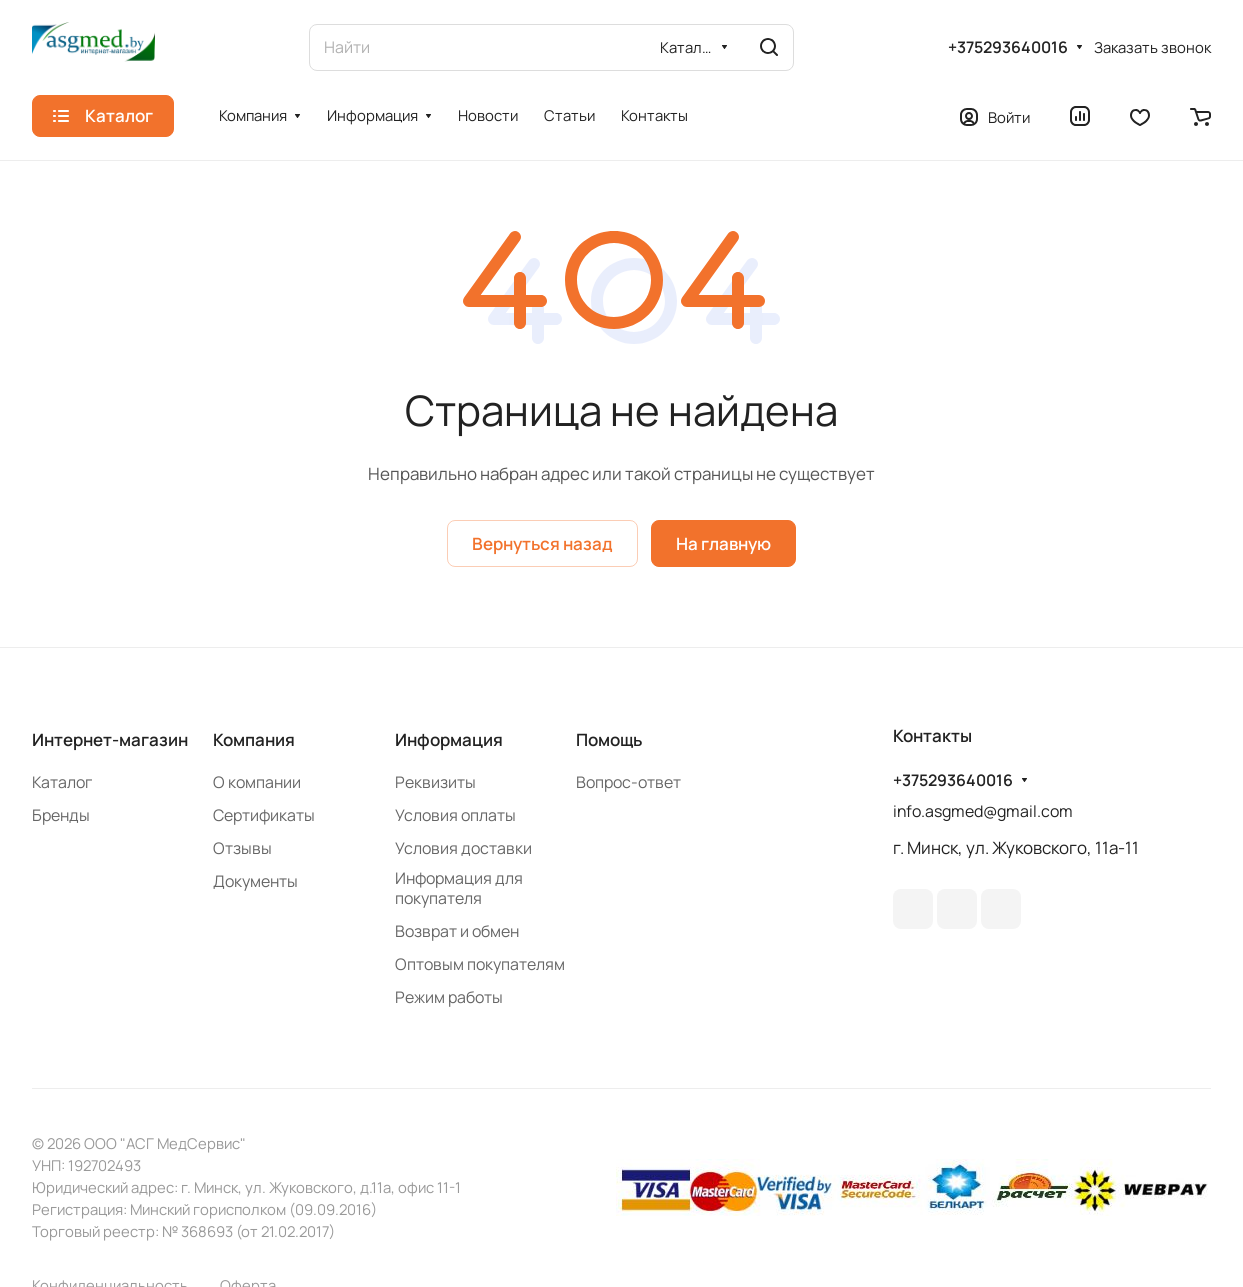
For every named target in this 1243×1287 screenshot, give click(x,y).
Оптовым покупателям (480, 964)
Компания (254, 739)
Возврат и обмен (457, 931)
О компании (257, 782)
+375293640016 (1008, 47)
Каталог (62, 782)
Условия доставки (463, 848)
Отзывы (242, 848)
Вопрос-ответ (628, 782)
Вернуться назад (542, 543)
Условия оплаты (455, 815)
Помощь (609, 739)
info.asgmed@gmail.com (983, 811)
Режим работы (449, 997)
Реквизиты (435, 782)
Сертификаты (264, 815)
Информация (449, 739)
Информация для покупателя (459, 888)
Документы (255, 881)
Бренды (61, 815)
